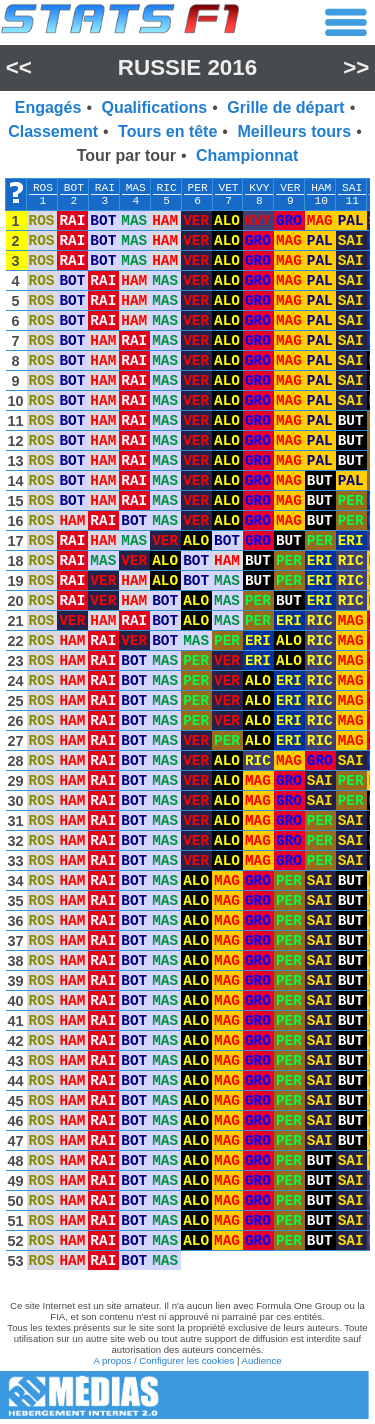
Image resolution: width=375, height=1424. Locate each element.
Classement (53, 131)
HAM (321, 188)
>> (356, 67)
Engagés (48, 107)
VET (228, 188)
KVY (259, 188)
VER (290, 188)
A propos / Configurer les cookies (163, 1360)
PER (198, 188)
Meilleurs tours (294, 131)
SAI (352, 188)
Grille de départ (285, 107)
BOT (74, 188)
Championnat (247, 155)
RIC (167, 188)
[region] (187, 729)
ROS (43, 188)
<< (19, 67)
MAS (136, 188)
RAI (105, 188)
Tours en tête (167, 131)
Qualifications (154, 107)
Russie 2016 (187, 67)
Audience (262, 1360)
